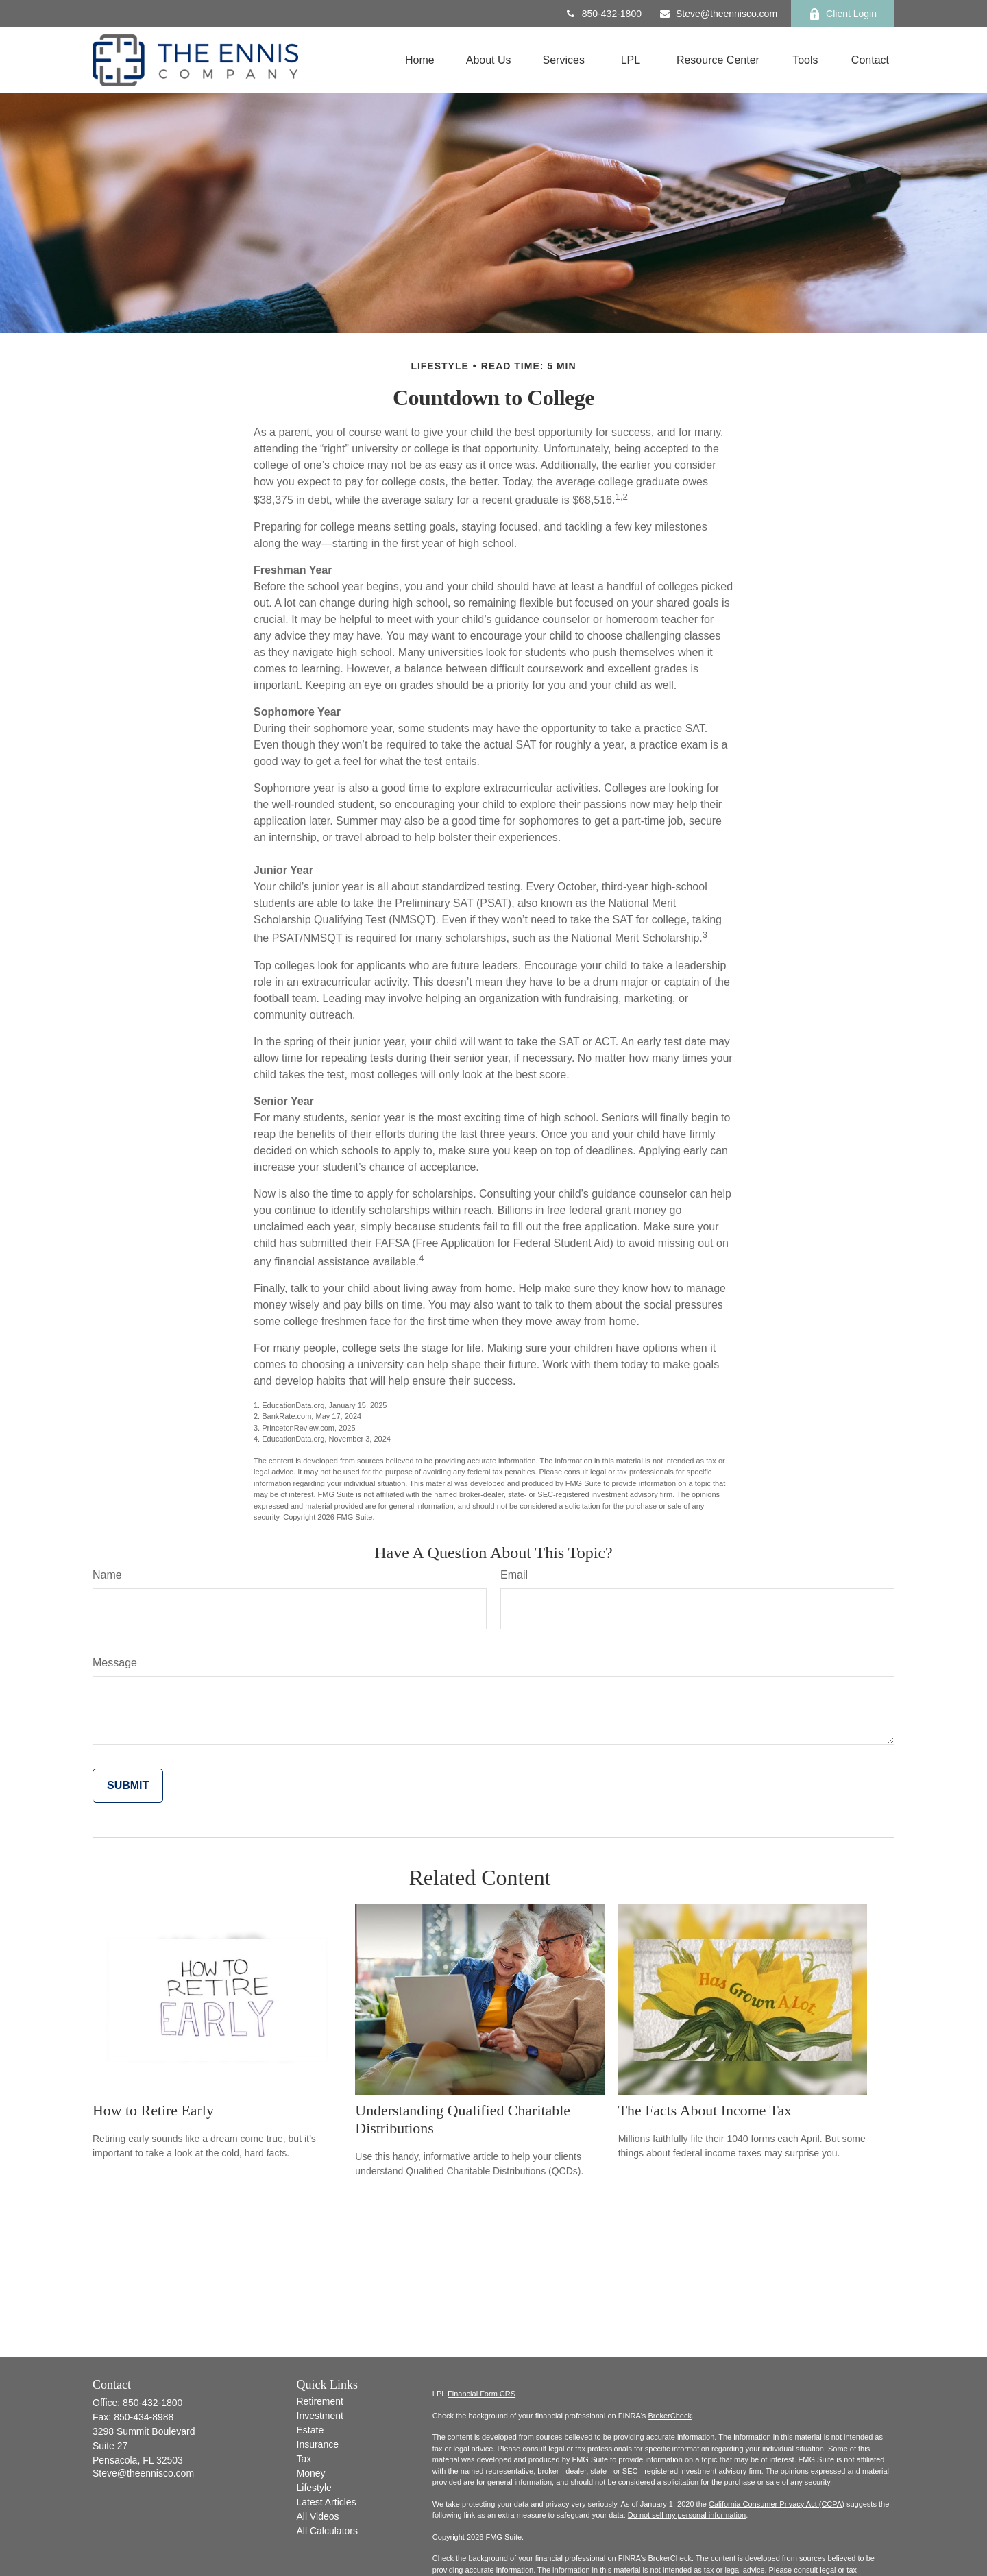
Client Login (843, 14)
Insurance (318, 2444)
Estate (310, 2430)
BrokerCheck (670, 2415)
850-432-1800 (603, 13)
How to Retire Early (153, 2110)
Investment (320, 2415)
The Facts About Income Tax (705, 2110)
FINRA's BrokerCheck (655, 2558)
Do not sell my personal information (687, 2515)
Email (514, 1575)
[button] (420, 61)
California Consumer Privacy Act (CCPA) (776, 2504)
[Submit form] (128, 1786)
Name (107, 1575)
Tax (304, 2458)
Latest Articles (326, 2501)
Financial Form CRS (481, 2394)
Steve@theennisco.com (718, 13)
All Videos (318, 2516)
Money (311, 2473)
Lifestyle (314, 2487)
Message (115, 1662)
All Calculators (327, 2530)
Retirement (320, 2401)
